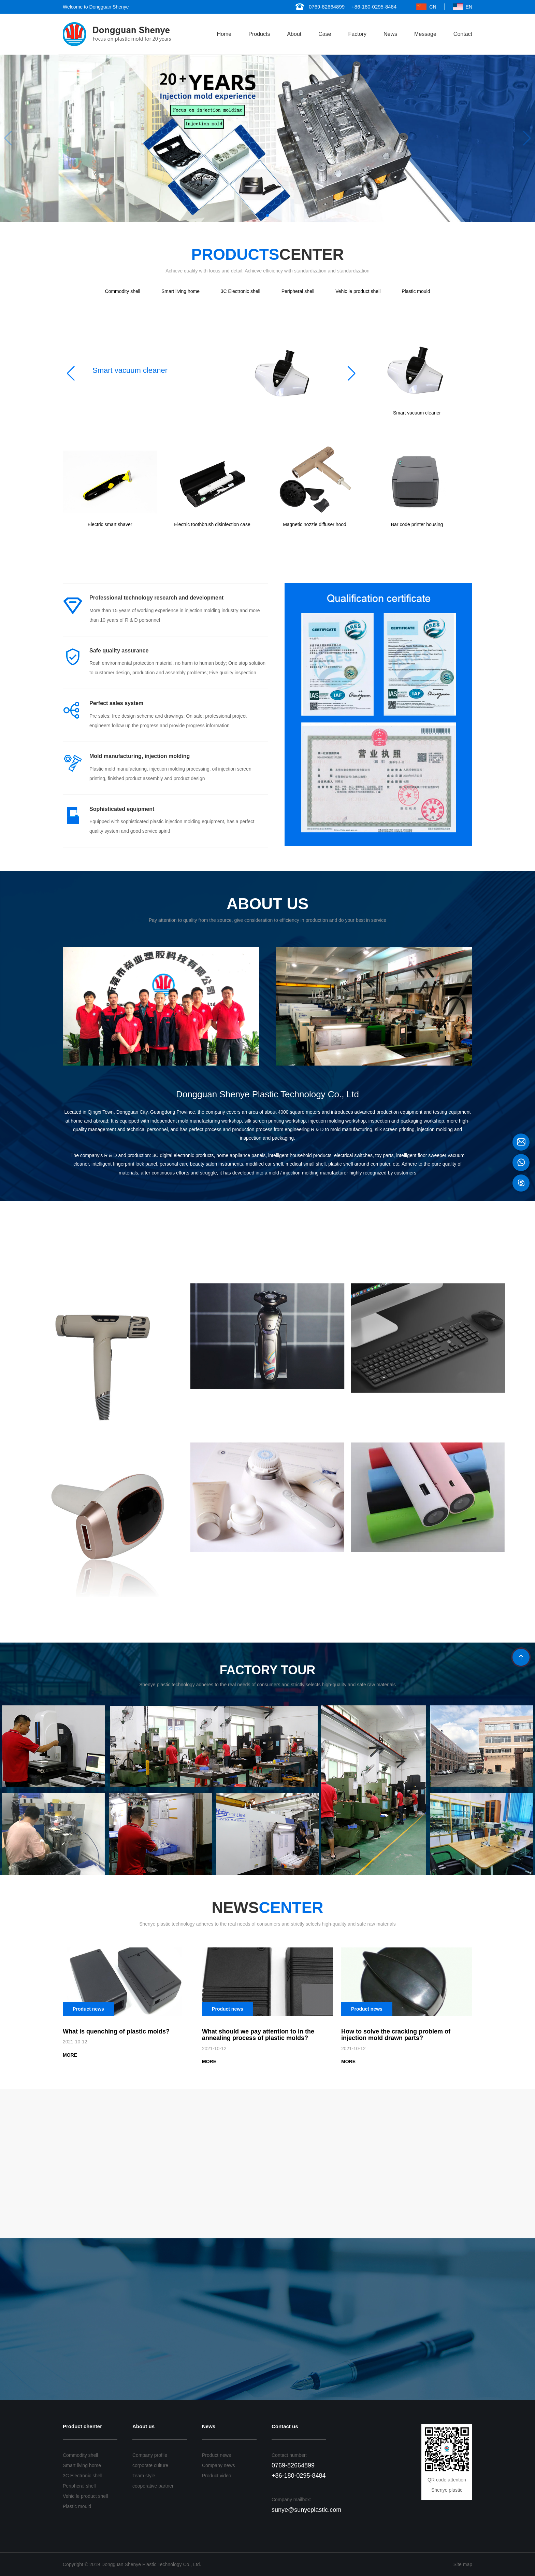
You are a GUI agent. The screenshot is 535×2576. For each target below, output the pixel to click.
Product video (216, 2475)
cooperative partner (153, 2486)
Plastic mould (416, 291)
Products (259, 34)
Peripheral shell (298, 291)
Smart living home (180, 291)
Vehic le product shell (357, 291)
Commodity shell (122, 291)
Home (224, 34)
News (390, 34)
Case (324, 34)
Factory (357, 34)
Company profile (149, 2455)
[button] (267, 215)
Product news (216, 2455)
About (294, 34)
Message (425, 34)
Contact (462, 34)
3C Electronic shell (240, 291)
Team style (143, 2475)
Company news (218, 2465)
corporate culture (150, 2465)
